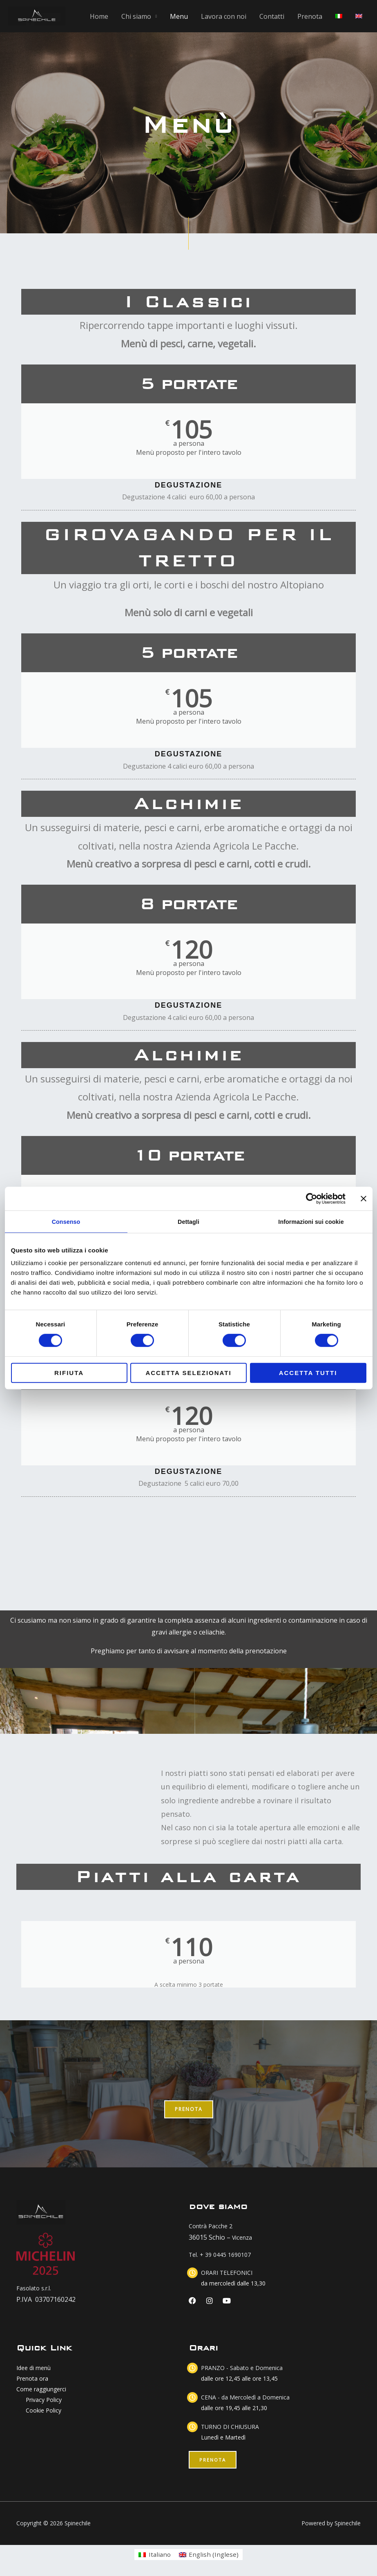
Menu (179, 16)
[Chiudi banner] (363, 1198)
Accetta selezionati (188, 1373)
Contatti (271, 16)
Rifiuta (69, 1373)
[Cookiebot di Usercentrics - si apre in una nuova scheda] (310, 1198)
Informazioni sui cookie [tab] (311, 1222)
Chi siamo (136, 16)
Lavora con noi (223, 16)
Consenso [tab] (66, 1222)
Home (99, 16)
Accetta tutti (308, 1373)
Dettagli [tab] (188, 1222)
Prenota (309, 16)
